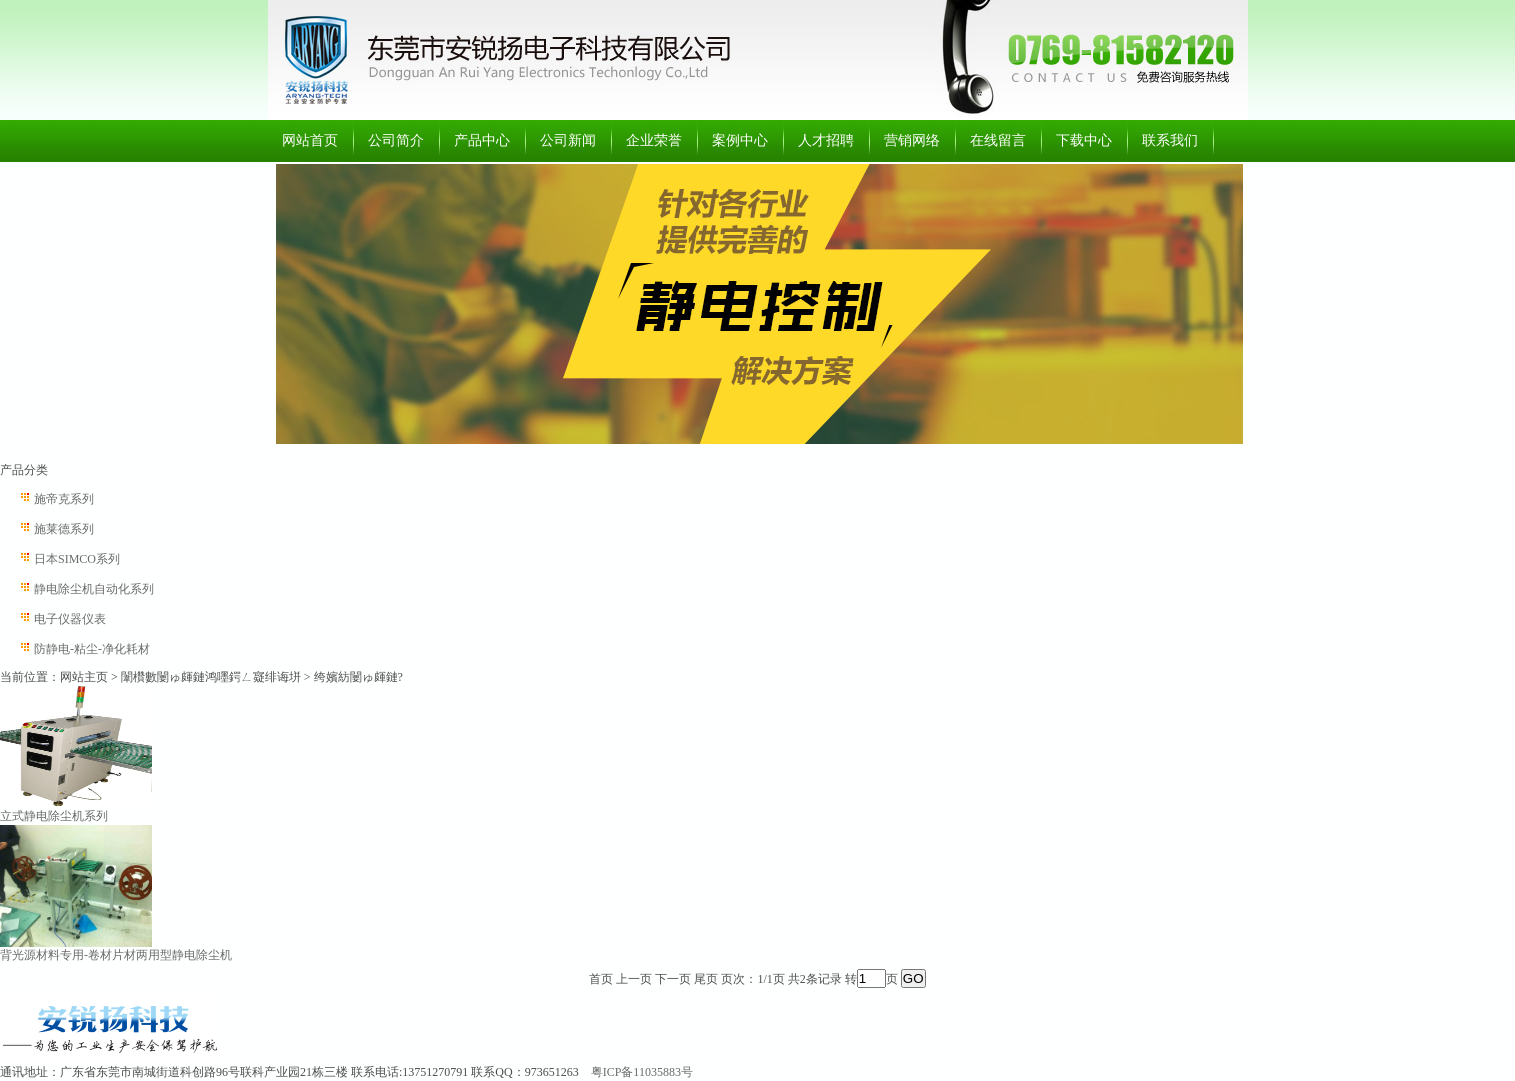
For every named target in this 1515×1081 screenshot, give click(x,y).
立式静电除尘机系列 (54, 816)
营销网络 (912, 140)
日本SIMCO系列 (77, 559)
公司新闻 (568, 140)
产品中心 (482, 140)
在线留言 (998, 140)
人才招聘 (826, 140)
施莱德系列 (64, 529)
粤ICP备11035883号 (642, 1072)
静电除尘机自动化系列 (94, 589)
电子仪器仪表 (70, 619)
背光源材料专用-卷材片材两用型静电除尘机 (116, 955)
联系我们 (1170, 140)
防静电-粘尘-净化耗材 (92, 649)
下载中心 (1084, 140)
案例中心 (740, 140)
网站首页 (310, 140)
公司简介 (396, 140)
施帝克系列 (64, 499)
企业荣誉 (654, 140)
